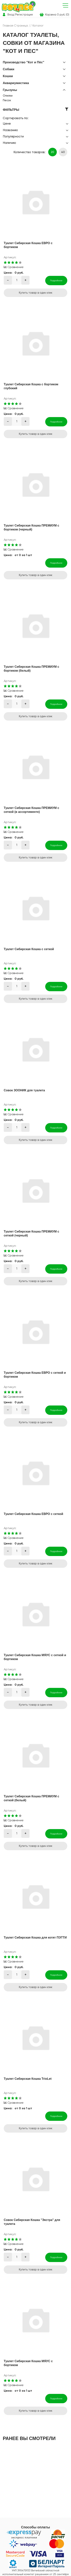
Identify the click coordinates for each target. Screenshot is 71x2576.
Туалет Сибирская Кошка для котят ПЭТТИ (35, 1937)
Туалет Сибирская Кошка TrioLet (28, 2078)
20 (52, 152)
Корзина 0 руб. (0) (57, 14)
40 (63, 152)
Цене (7, 123)
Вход (10, 14)
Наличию (9, 143)
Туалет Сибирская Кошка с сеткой (29, 949)
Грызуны (10, 90)
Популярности (13, 136)
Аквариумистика (16, 83)
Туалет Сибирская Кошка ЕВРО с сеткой (33, 1513)
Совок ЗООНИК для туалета (24, 1090)
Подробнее (56, 280)
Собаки (8, 69)
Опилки (8, 95)
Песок (7, 100)
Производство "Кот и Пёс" (23, 62)
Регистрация (24, 14)
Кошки (8, 76)
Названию (10, 130)
